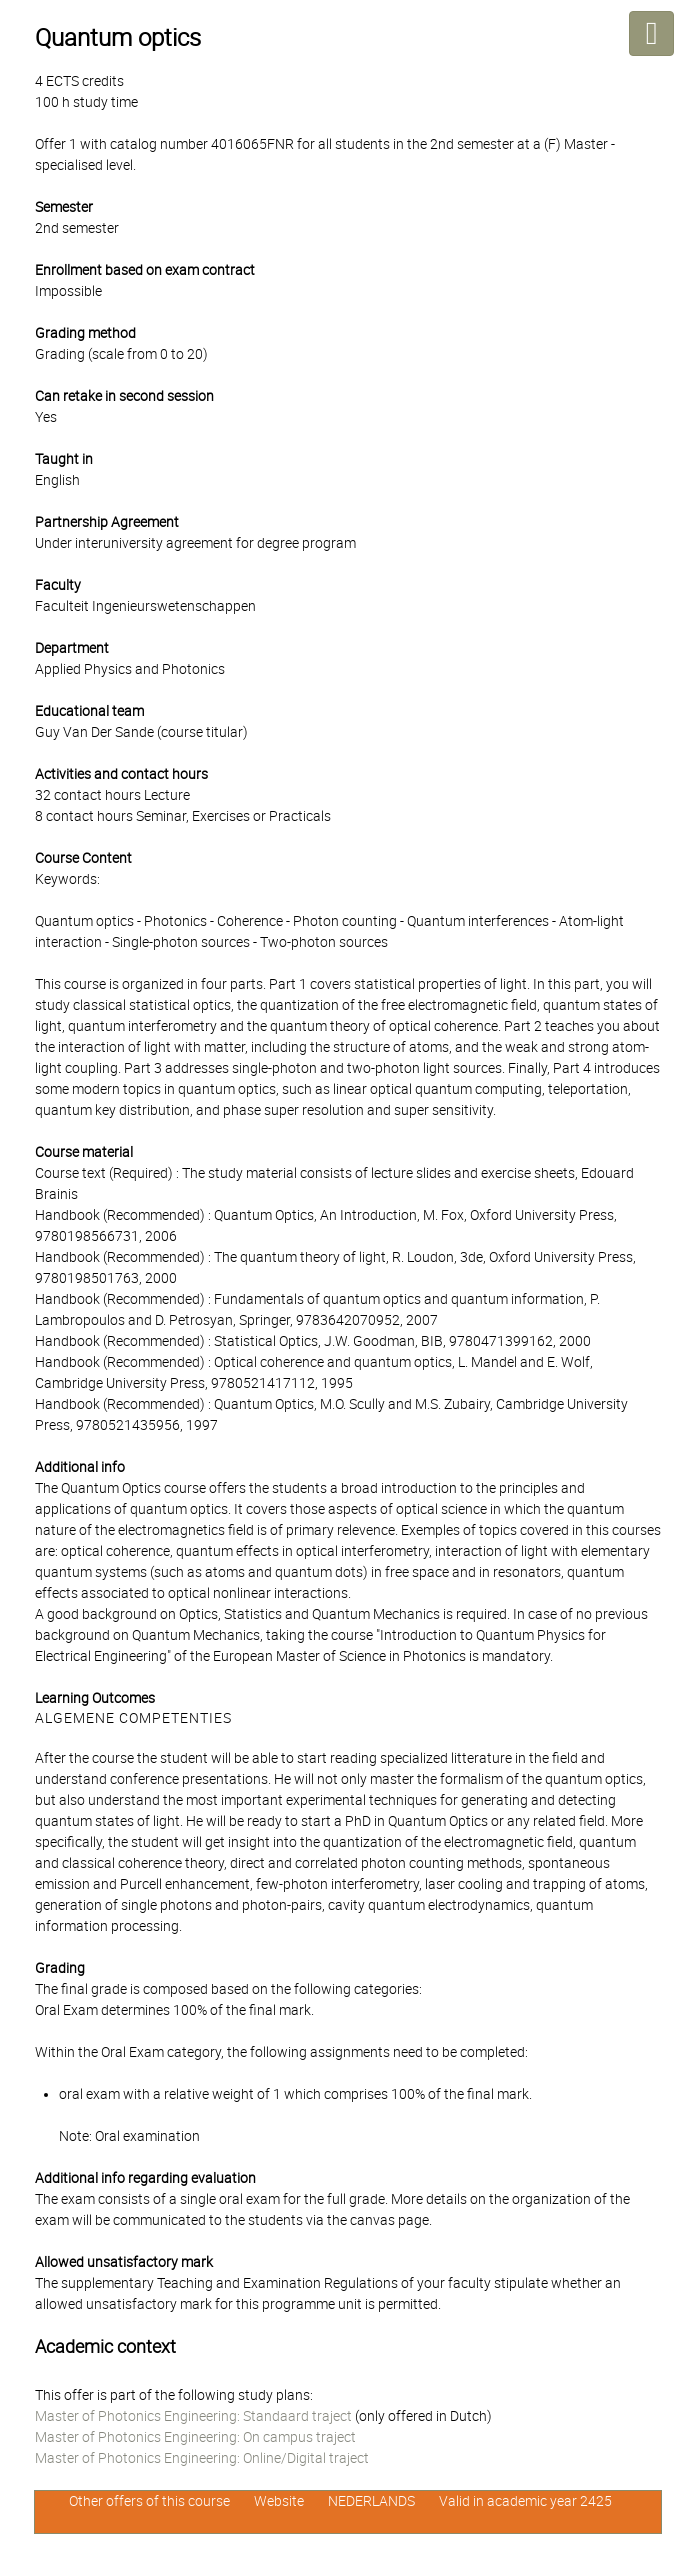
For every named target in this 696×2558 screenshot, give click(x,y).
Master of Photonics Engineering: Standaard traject (193, 2416)
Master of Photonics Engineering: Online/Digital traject (202, 2458)
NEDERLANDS (371, 2501)
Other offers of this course (149, 2501)
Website (279, 2501)
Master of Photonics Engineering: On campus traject (195, 2437)
